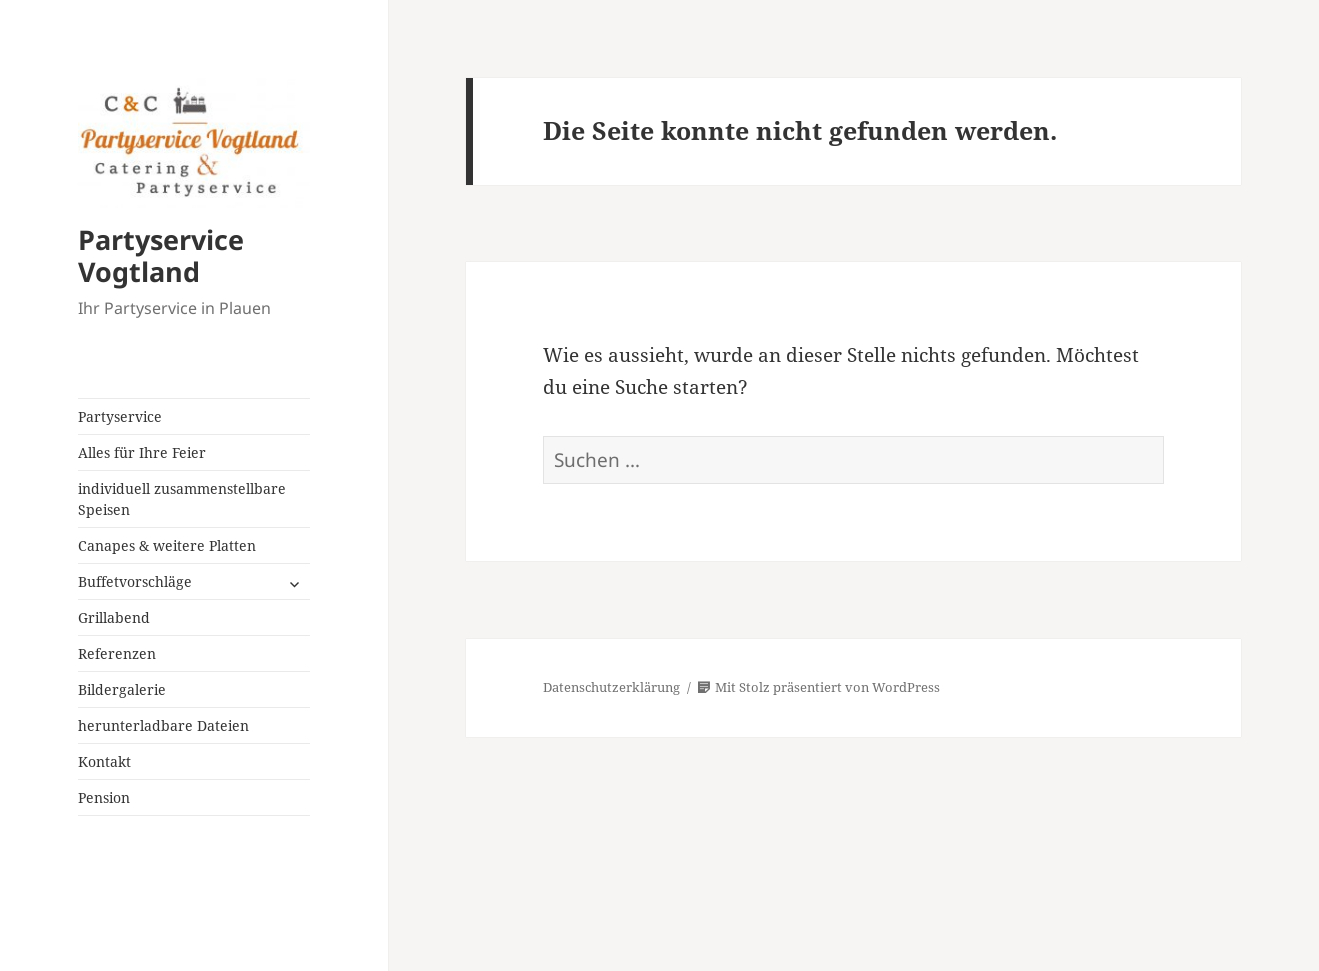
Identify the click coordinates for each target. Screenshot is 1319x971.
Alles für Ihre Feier (142, 452)
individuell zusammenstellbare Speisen (182, 499)
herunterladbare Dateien (163, 725)
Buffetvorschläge (135, 581)
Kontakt (104, 761)
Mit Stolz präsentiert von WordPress (819, 687)
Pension (104, 797)
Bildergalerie (122, 689)
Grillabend (114, 617)
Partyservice (120, 416)
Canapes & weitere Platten (167, 545)
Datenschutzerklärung (611, 687)
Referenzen (117, 653)
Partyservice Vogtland (161, 255)
